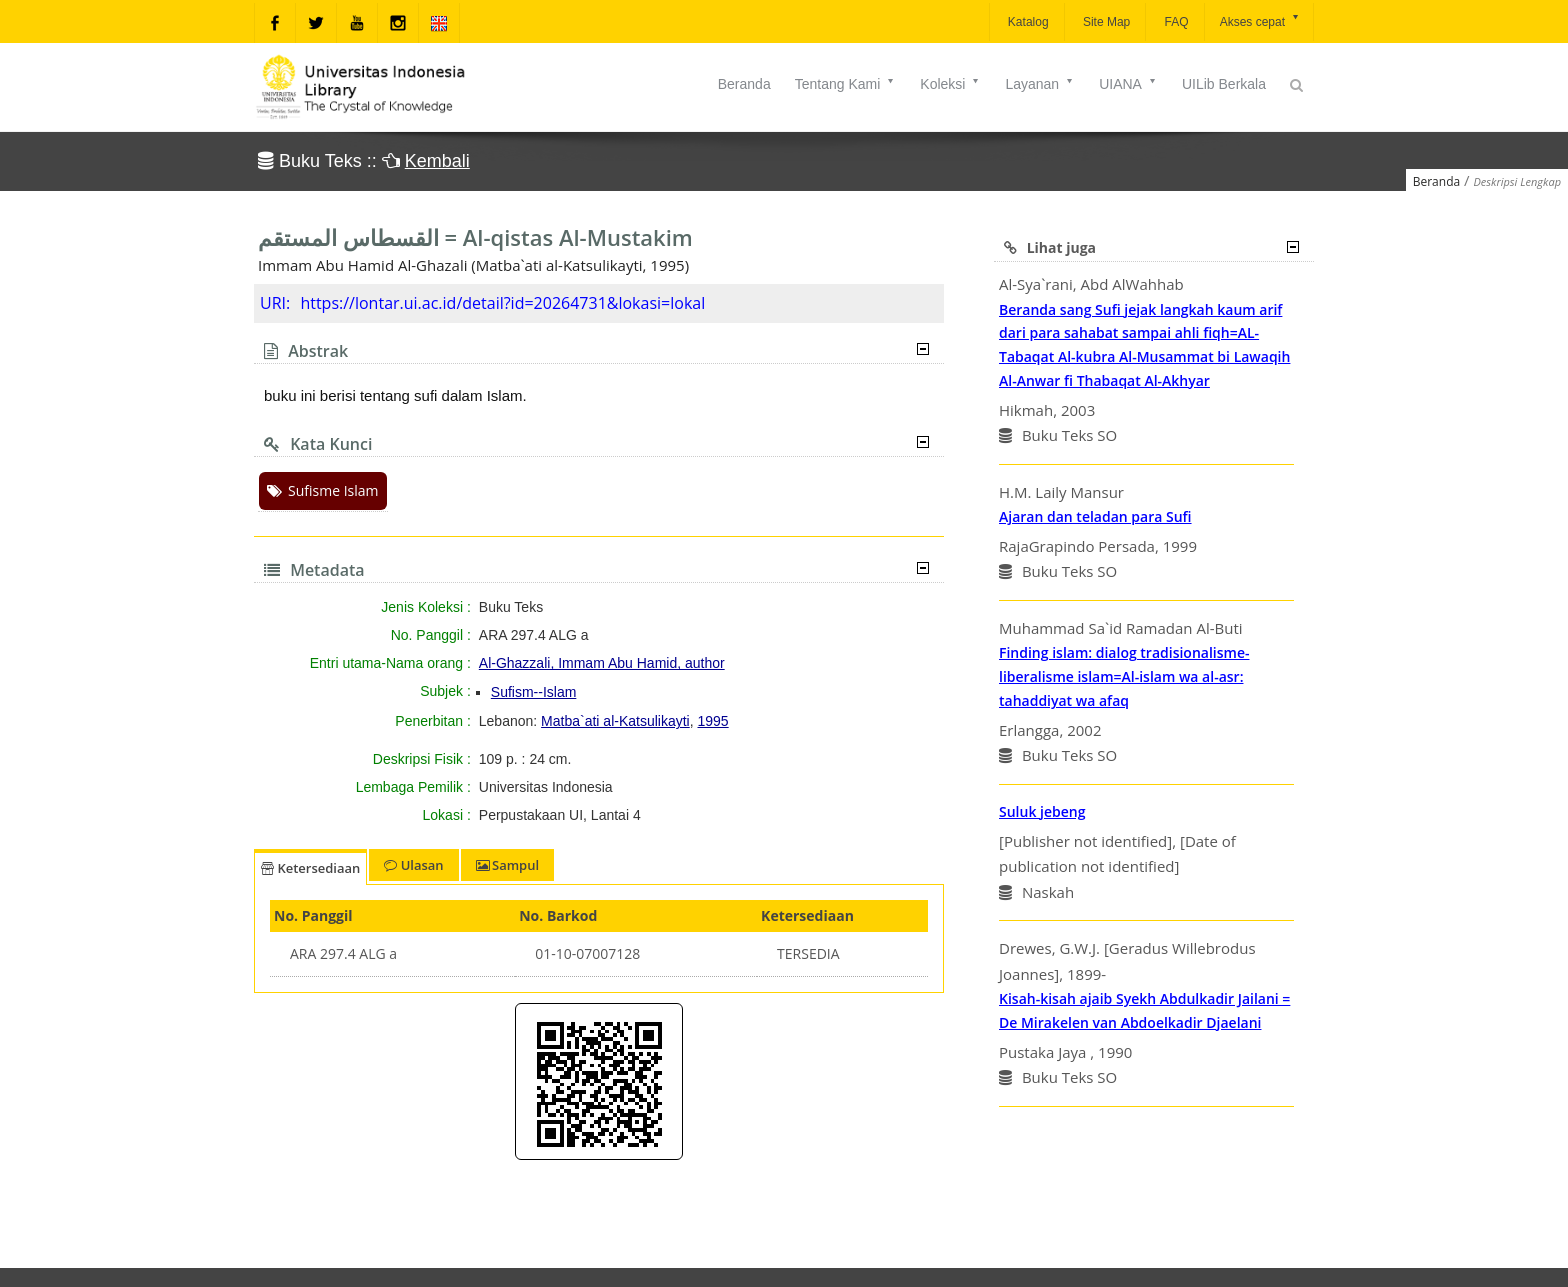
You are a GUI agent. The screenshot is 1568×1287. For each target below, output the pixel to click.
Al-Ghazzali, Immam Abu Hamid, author (602, 663)
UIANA (1128, 84)
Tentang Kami (846, 84)
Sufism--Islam (534, 692)
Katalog (1027, 22)
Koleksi (950, 84)
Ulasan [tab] (413, 865)
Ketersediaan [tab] (310, 868)
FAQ (1174, 22)
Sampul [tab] (507, 865)
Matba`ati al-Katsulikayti (615, 721)
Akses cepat (1260, 20)
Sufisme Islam (323, 490)
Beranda (744, 84)
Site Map (1105, 22)
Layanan (1040, 84)
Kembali (437, 161)
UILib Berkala (1224, 84)
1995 (713, 721)
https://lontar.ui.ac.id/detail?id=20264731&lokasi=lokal (502, 303)
